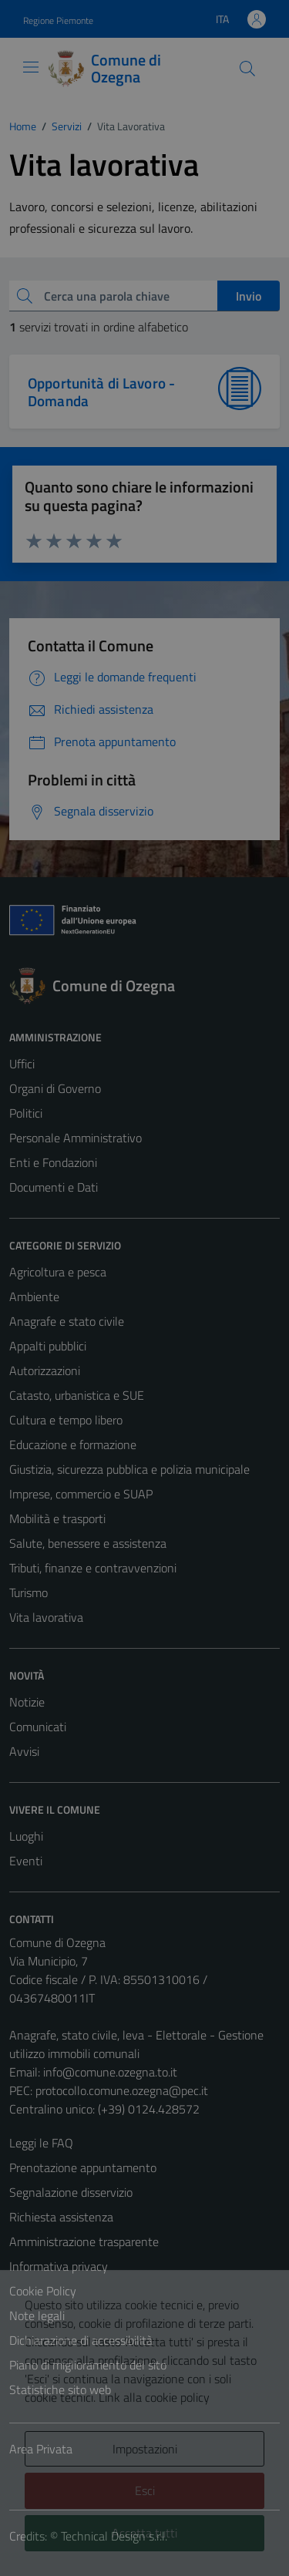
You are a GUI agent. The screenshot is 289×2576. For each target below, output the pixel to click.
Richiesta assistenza (61, 2217)
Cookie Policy (42, 2291)
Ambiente (34, 1296)
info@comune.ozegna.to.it (110, 2072)
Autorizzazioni (44, 1370)
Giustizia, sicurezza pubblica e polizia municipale (129, 1469)
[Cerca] (247, 68)
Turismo (28, 1592)
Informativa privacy (58, 2266)
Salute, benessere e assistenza (87, 1543)
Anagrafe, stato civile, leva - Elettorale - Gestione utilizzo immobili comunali (136, 2044)
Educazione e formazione (72, 1444)
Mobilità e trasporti (57, 1518)
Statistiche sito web (60, 2389)
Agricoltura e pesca (57, 1272)
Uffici (22, 1063)
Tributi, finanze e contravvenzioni (92, 1568)
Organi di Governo (55, 1088)
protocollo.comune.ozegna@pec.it (121, 2090)
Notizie (27, 1702)
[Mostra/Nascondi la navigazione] (31, 67)
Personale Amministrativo (75, 1137)
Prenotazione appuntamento (82, 2167)
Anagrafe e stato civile (66, 1321)
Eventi (25, 1860)
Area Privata (40, 2449)
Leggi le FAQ (41, 2143)
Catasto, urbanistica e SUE (76, 1395)
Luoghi (26, 1836)
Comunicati (37, 1726)
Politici (25, 1113)
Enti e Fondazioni (53, 1162)
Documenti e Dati (53, 1187)
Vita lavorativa (46, 1617)
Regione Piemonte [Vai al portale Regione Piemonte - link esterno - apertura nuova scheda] (58, 20)
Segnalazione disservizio (71, 2192)
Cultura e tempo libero (66, 1420)
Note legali (37, 2315)
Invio (248, 296)
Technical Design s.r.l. (114, 2536)
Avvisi (24, 1751)
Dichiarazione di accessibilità (81, 2340)
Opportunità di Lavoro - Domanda (101, 392)
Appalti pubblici (47, 1346)
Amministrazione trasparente (84, 2241)
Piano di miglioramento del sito (87, 2365)
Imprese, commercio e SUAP (81, 1494)
